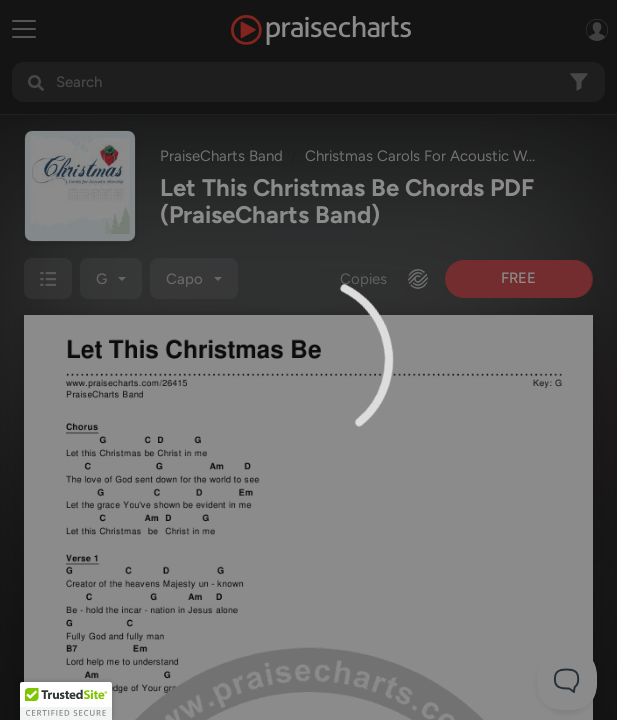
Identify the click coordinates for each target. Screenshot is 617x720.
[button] (66, 701)
